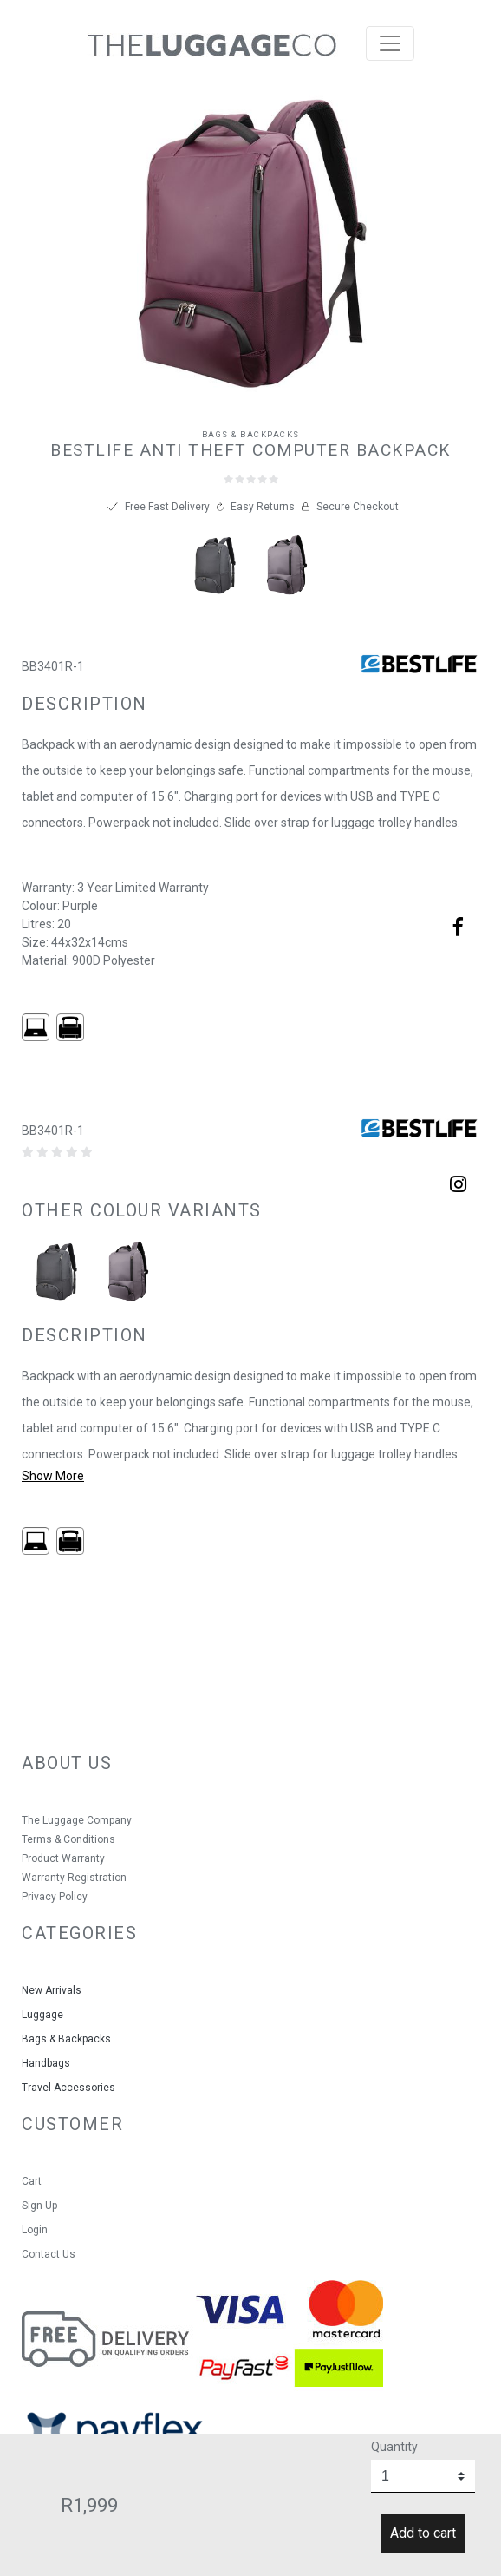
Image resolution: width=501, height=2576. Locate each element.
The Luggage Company (77, 1820)
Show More (53, 1476)
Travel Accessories (68, 2087)
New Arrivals (51, 1990)
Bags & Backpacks (251, 434)
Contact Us (48, 2254)
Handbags (46, 2063)
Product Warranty (63, 1858)
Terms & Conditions (68, 1839)
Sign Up (39, 2205)
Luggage (42, 2015)
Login (35, 2230)
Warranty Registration (74, 1877)
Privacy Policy (55, 1897)
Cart (32, 2181)
